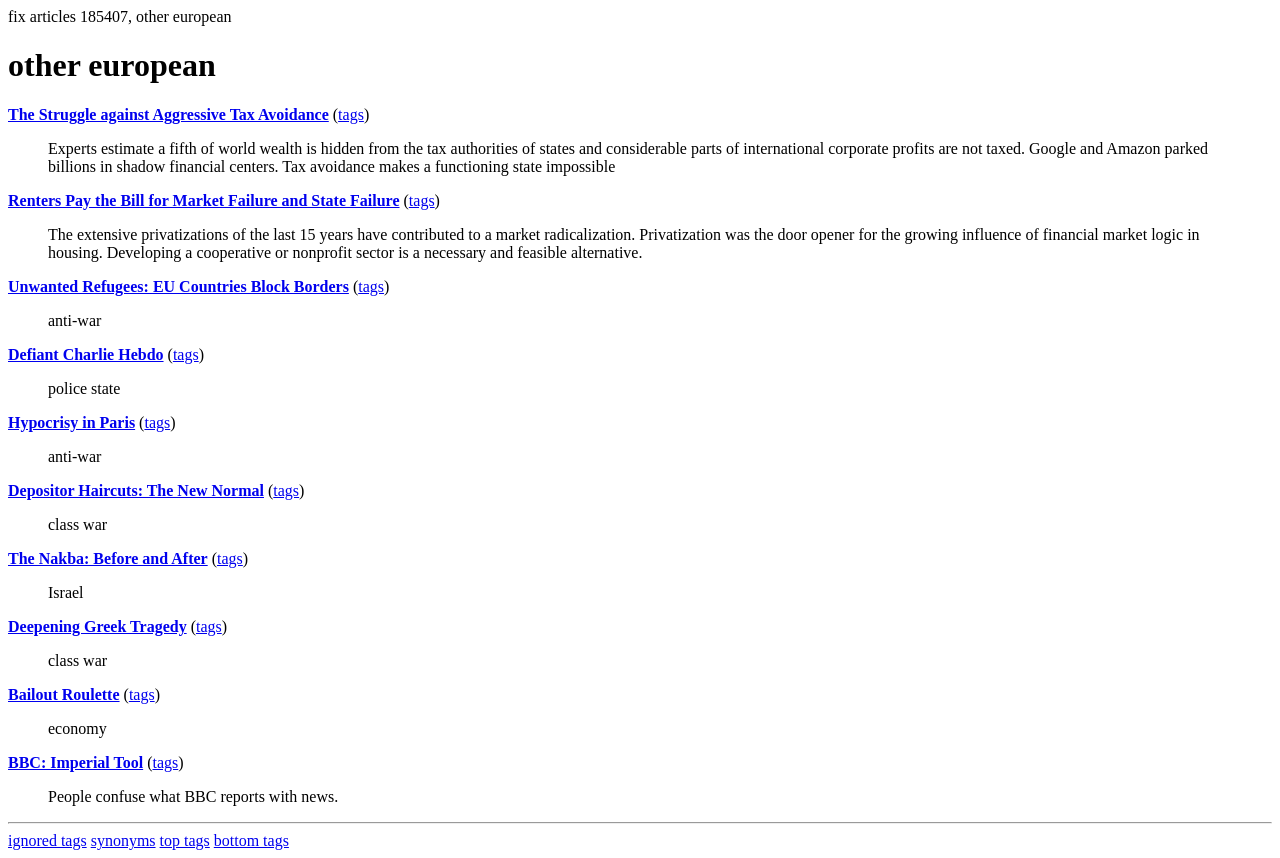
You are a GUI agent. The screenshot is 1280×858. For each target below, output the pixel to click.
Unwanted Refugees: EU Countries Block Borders (178, 286)
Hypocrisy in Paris (71, 422)
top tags (185, 840)
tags (351, 114)
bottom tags (251, 840)
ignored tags (47, 840)
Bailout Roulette (64, 694)
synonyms (123, 840)
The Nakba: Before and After (108, 558)
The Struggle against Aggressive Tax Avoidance (168, 114)
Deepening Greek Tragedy (97, 626)
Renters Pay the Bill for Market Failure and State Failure (204, 200)
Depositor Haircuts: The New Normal (136, 490)
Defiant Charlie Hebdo (86, 354)
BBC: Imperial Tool (75, 762)
